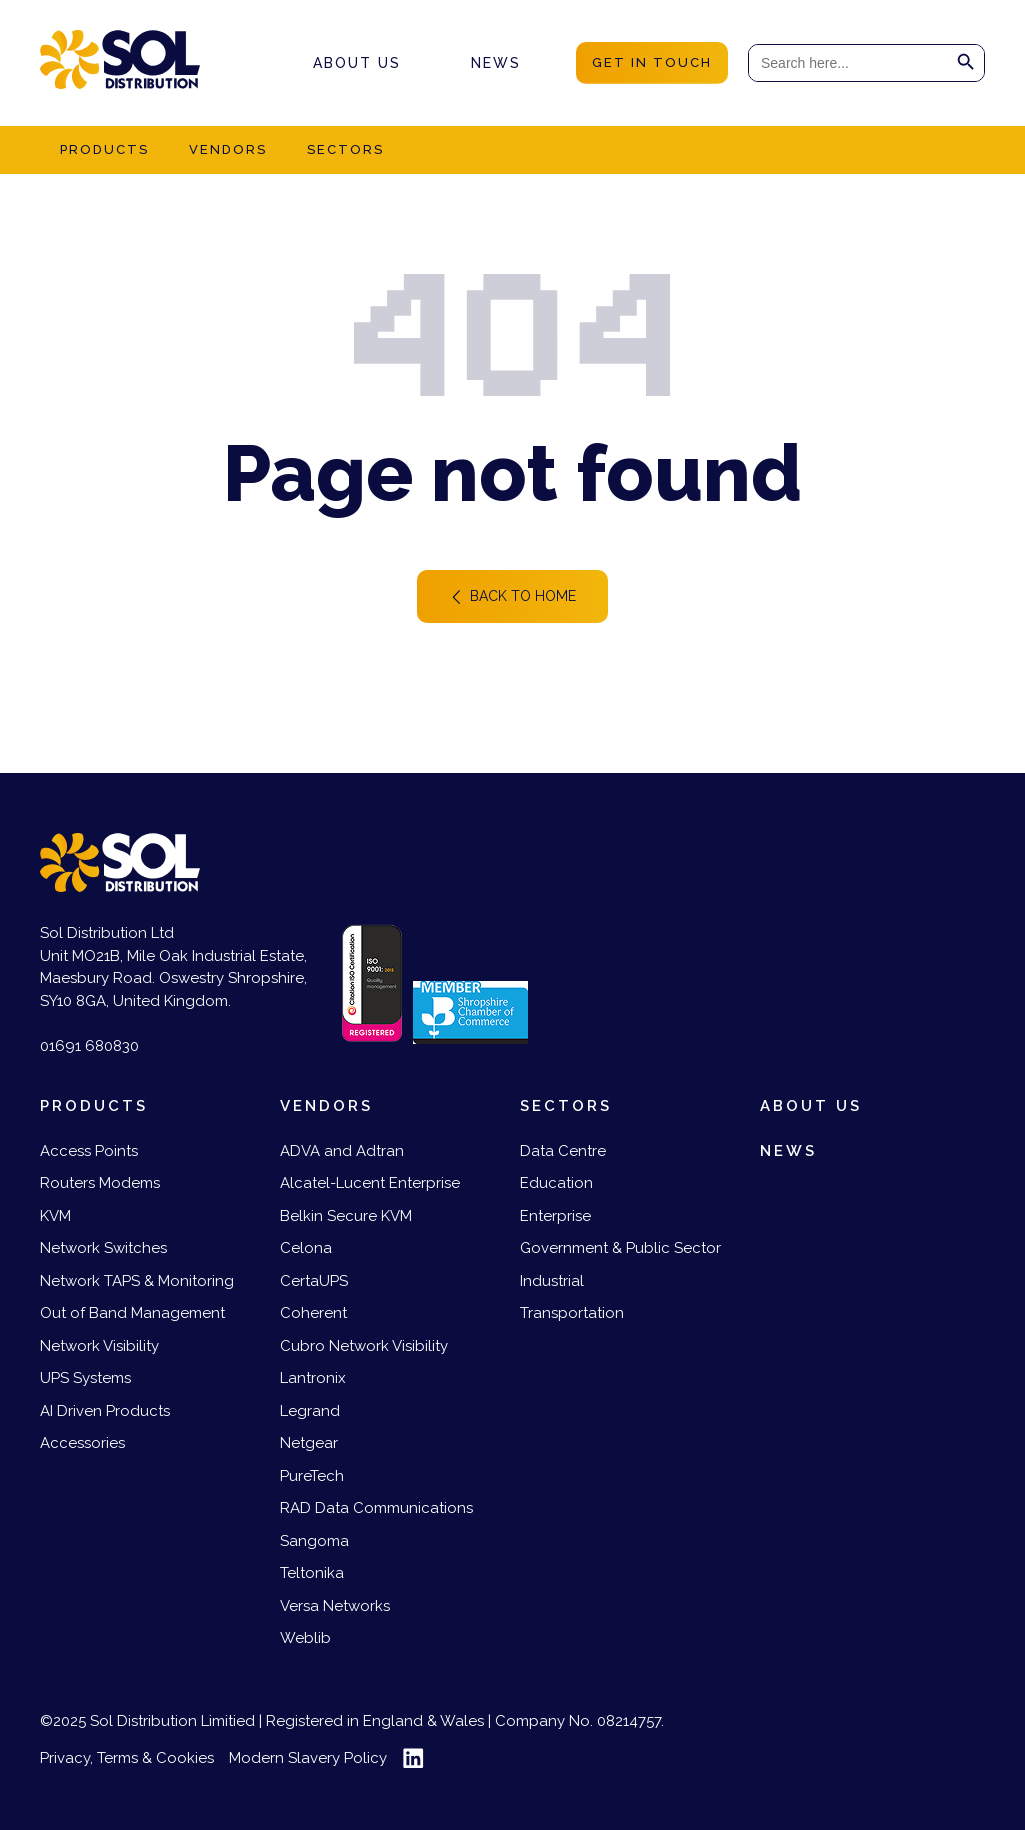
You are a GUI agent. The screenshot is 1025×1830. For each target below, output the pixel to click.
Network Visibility (99, 1346)
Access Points (89, 1151)
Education (556, 1183)
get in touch (652, 62)
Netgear (309, 1443)
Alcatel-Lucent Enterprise (370, 1183)
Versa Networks (335, 1606)
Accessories (82, 1443)
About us (357, 63)
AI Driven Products (105, 1411)
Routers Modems (100, 1183)
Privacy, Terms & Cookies (127, 1758)
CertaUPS (314, 1281)
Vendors (228, 149)
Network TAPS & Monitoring (137, 1281)
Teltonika (312, 1573)
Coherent (313, 1313)
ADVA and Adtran (342, 1151)
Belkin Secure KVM (346, 1216)
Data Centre (563, 1151)
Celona (306, 1248)
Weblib (305, 1638)
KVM (55, 1216)
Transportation (572, 1313)
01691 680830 (89, 1046)
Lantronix (313, 1378)
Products (104, 149)
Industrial (552, 1281)
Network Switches (103, 1248)
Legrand (310, 1411)
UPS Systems (85, 1378)
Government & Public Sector (620, 1248)
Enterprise (555, 1216)
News (496, 63)
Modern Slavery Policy (308, 1758)
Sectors (345, 149)
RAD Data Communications (376, 1508)
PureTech (312, 1476)
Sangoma (314, 1541)
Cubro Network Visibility (364, 1346)
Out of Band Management (132, 1313)
